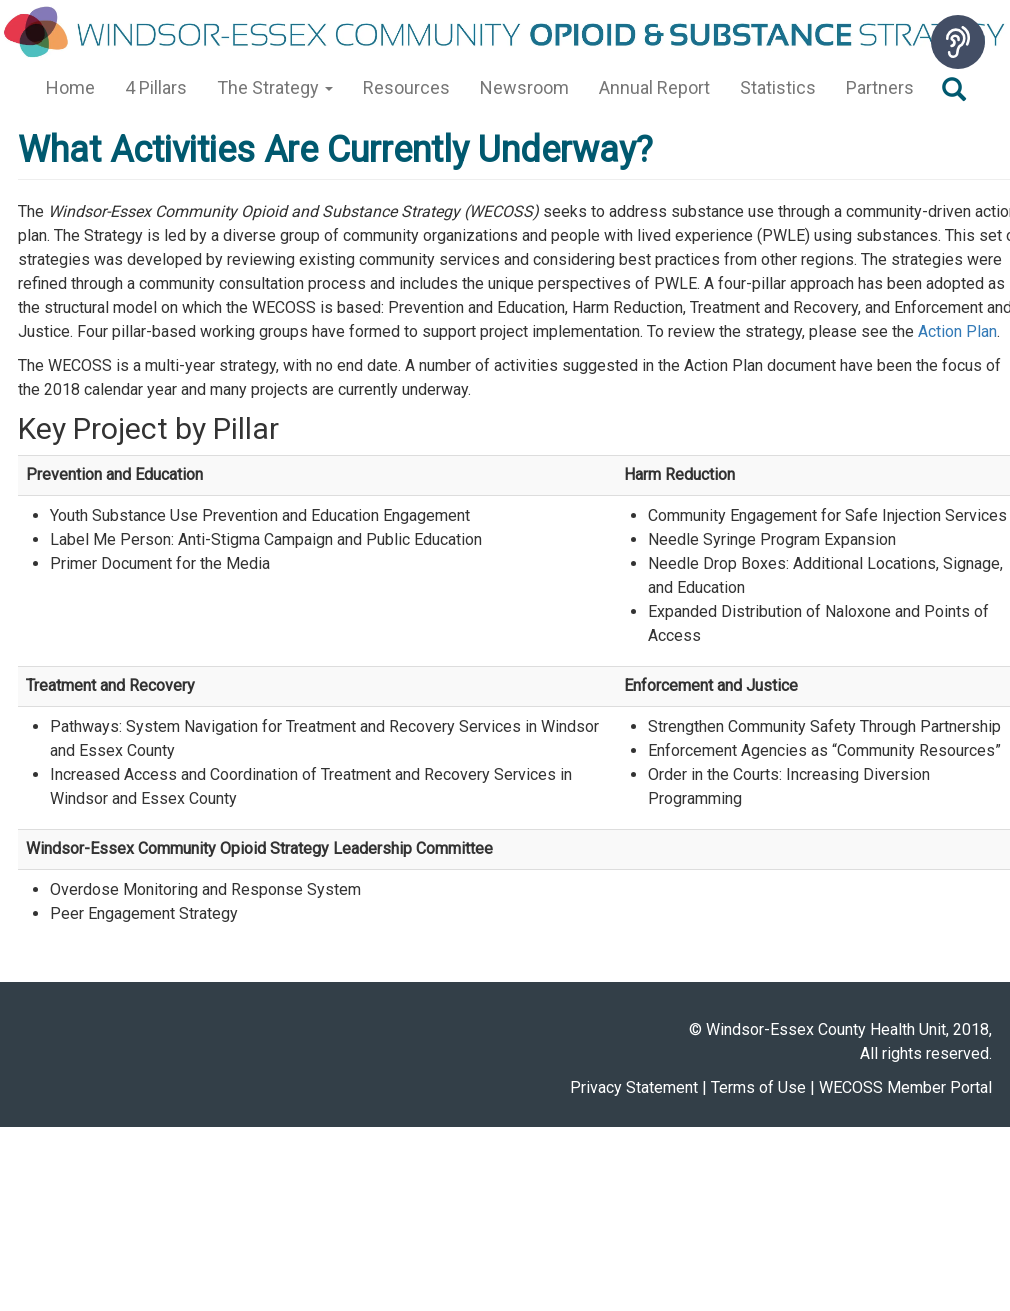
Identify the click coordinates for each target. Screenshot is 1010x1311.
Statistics (778, 87)
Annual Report (654, 87)
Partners (880, 87)
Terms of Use (758, 1087)
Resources (406, 87)
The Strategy (275, 87)
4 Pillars (156, 87)
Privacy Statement (634, 1087)
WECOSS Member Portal (905, 1087)
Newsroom (524, 87)
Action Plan (957, 331)
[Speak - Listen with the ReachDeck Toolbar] (958, 42)
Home (70, 87)
